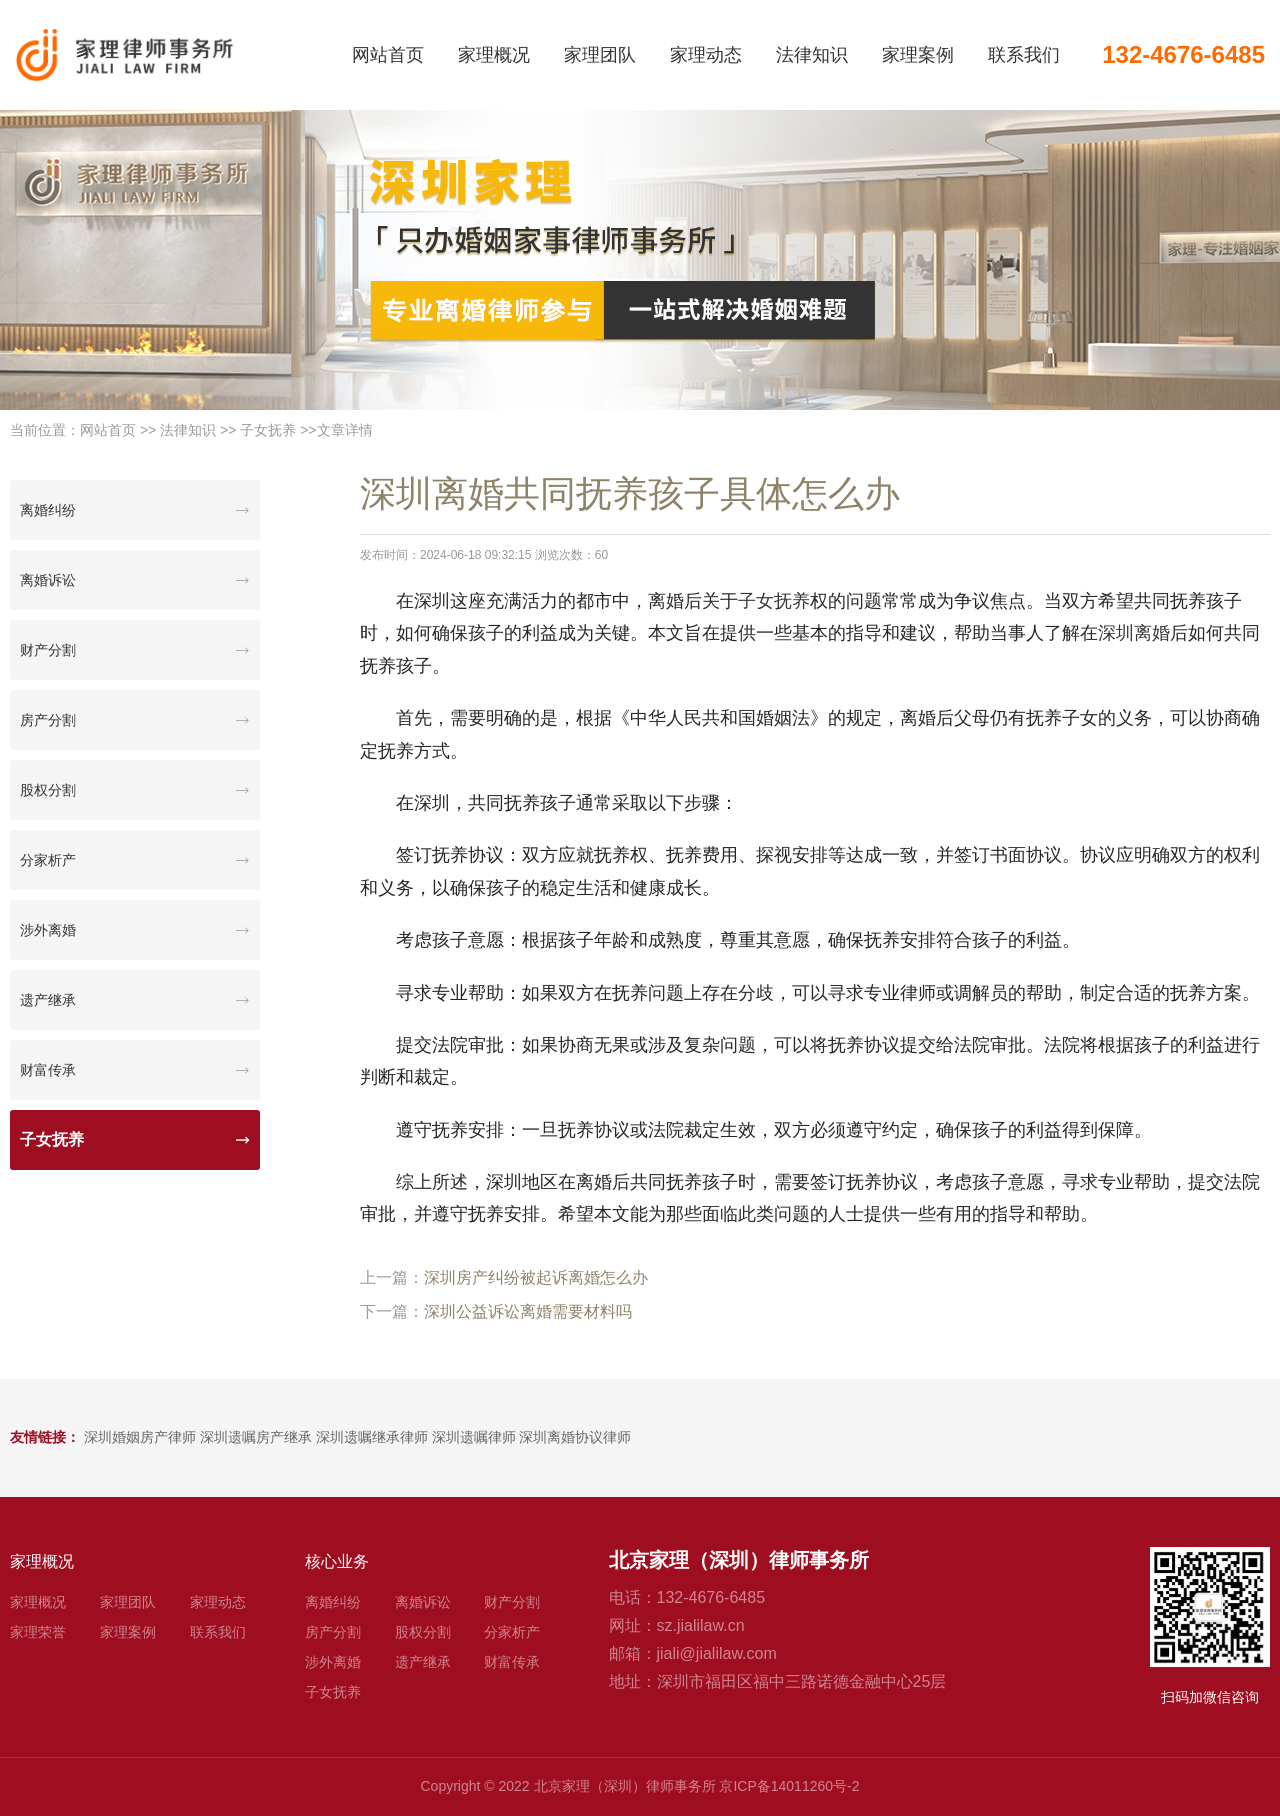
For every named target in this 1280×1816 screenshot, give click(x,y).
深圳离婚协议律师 (575, 1437)
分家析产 (48, 860)
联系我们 (1024, 55)
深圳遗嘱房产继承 (256, 1437)
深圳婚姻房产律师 (140, 1437)
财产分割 (48, 650)
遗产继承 (48, 1000)
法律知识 (812, 55)
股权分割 (48, 790)
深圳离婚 (1134, 633)
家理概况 (494, 55)
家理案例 (918, 55)
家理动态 (706, 55)
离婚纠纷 (48, 510)
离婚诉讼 (48, 580)
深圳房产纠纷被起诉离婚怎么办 (536, 1277)
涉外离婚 (48, 930)
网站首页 (388, 55)
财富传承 (48, 1070)
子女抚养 (268, 430)
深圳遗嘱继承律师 (372, 1437)
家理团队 (600, 55)
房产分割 (48, 720)
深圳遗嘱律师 (474, 1437)
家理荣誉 (38, 1632)
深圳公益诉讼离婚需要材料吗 (528, 1311)
